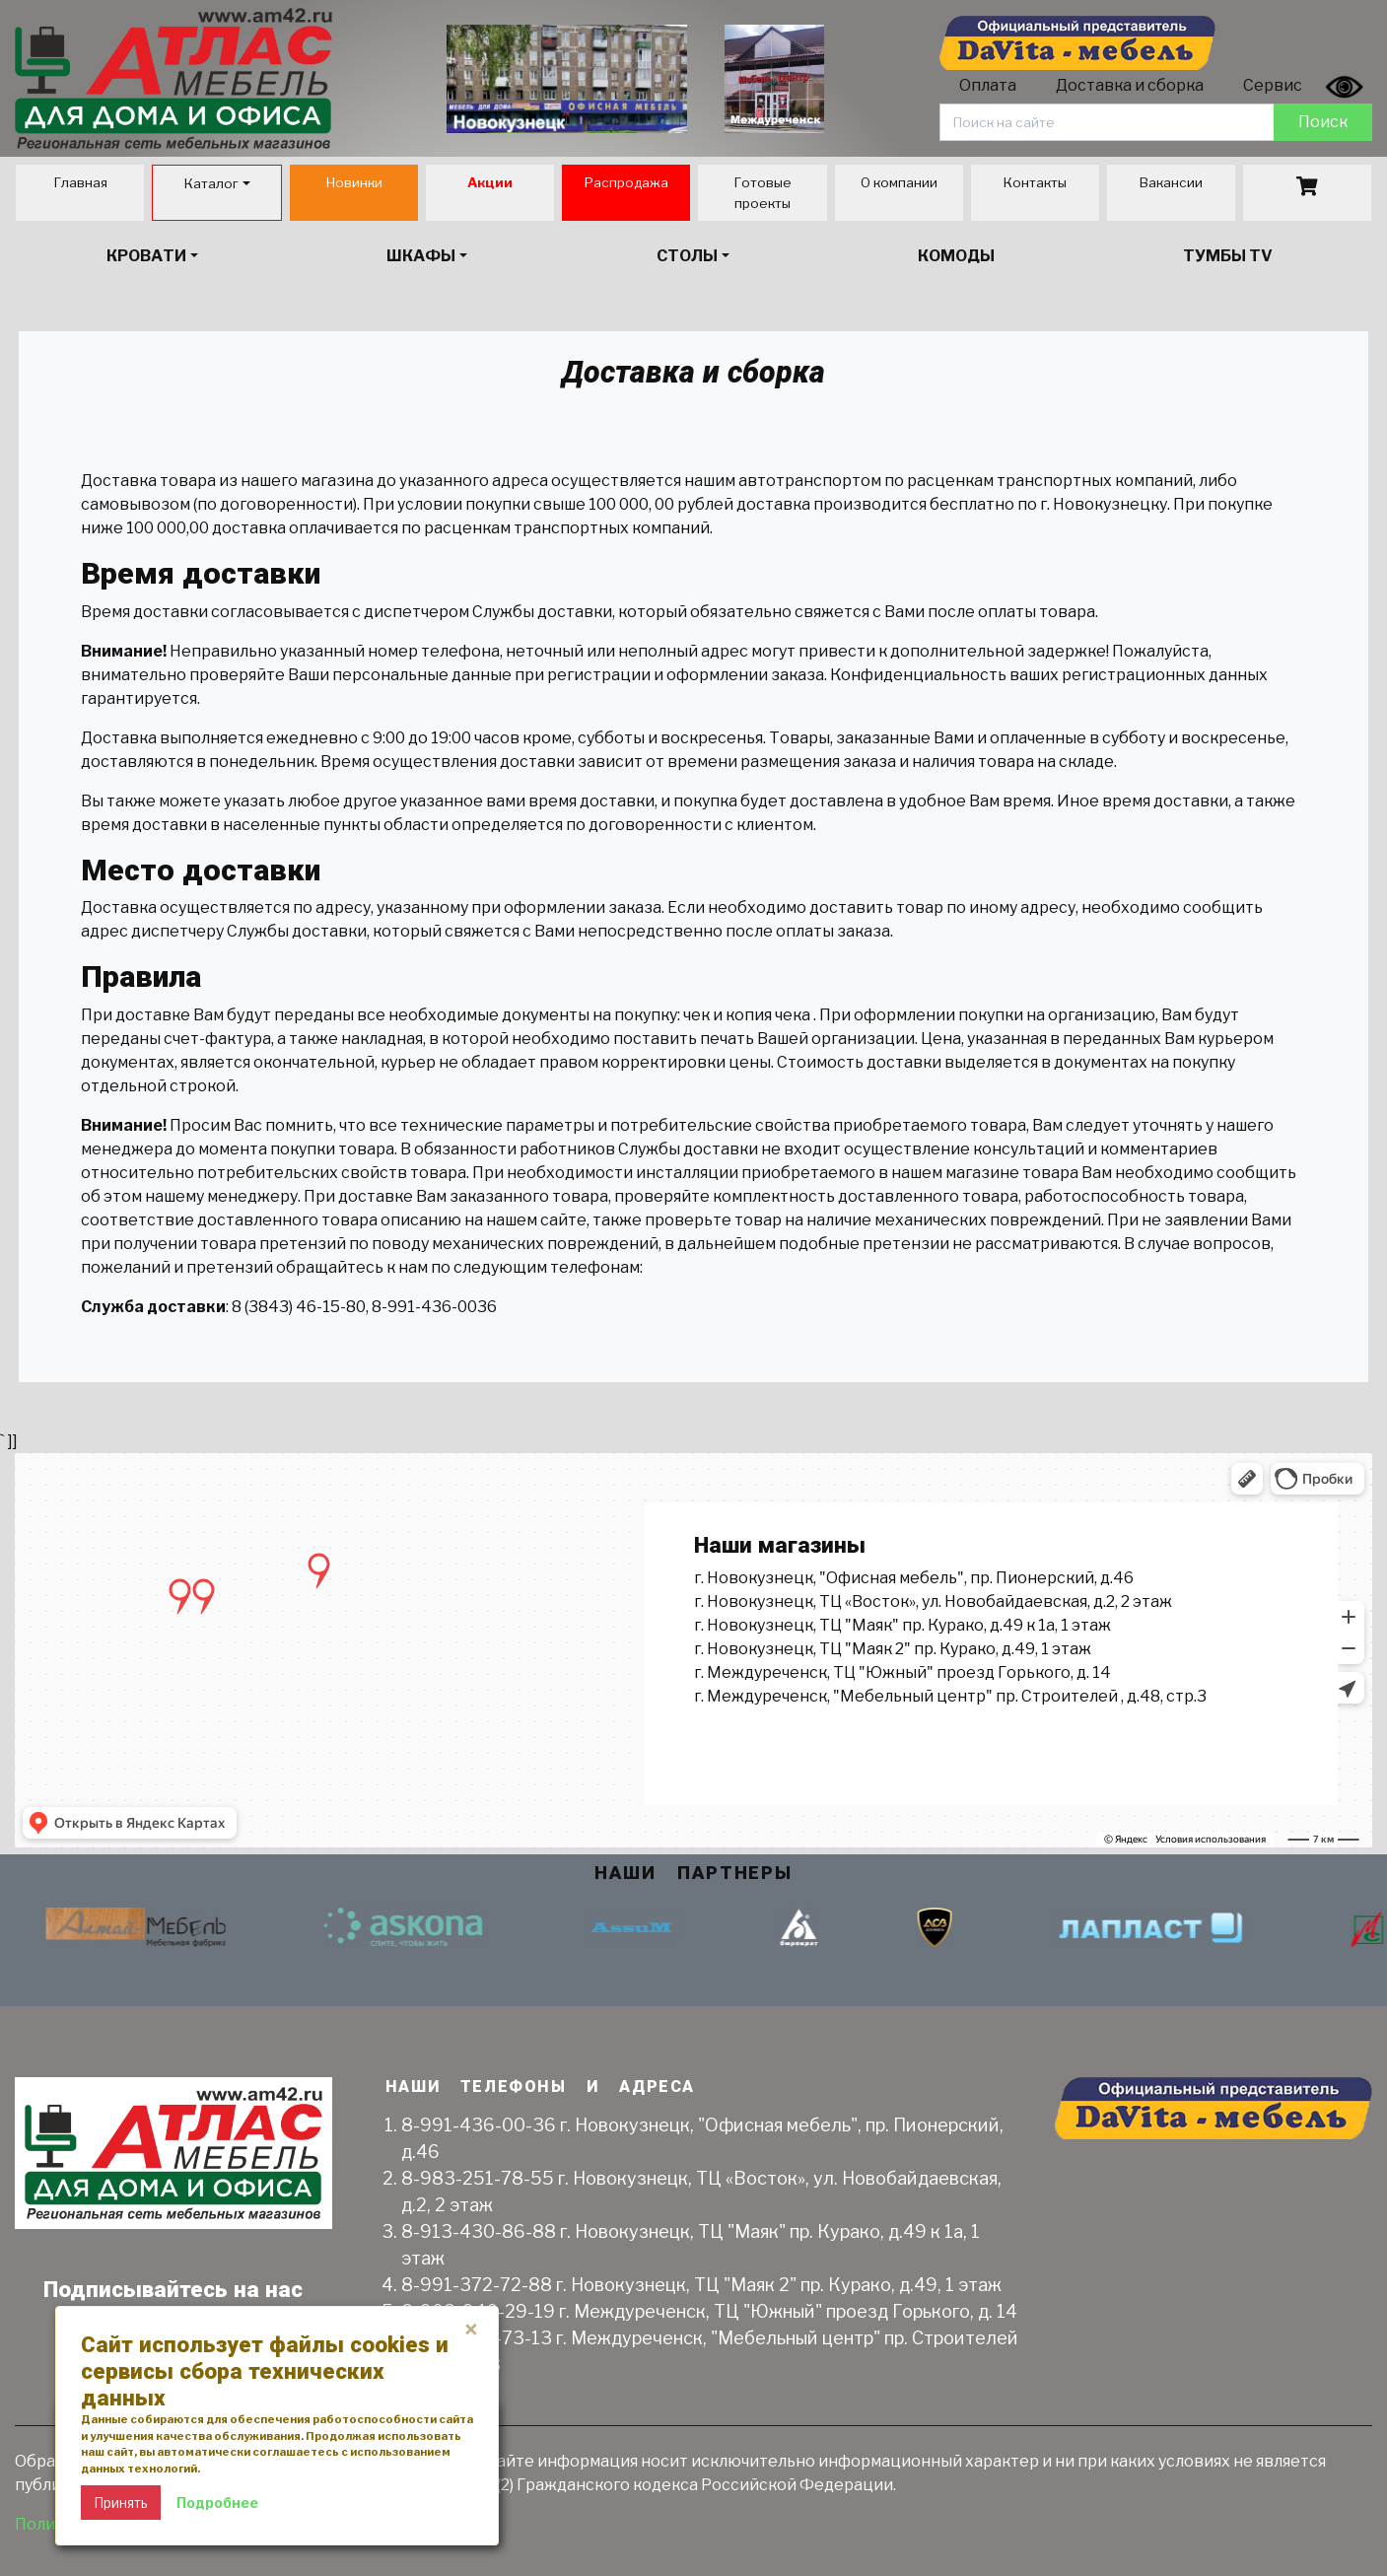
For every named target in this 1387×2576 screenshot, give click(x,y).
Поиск (1323, 121)
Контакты (1035, 182)
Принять (121, 2502)
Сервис (1272, 85)
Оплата (987, 85)
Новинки (353, 182)
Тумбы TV (1228, 255)
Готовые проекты (762, 192)
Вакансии (1171, 182)
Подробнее (217, 2502)
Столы (687, 255)
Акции (490, 182)
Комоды (956, 255)
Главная (80, 182)
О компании (899, 182)
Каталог (211, 183)
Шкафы (420, 255)
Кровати (146, 255)
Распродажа (626, 182)
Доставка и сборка (1130, 85)
